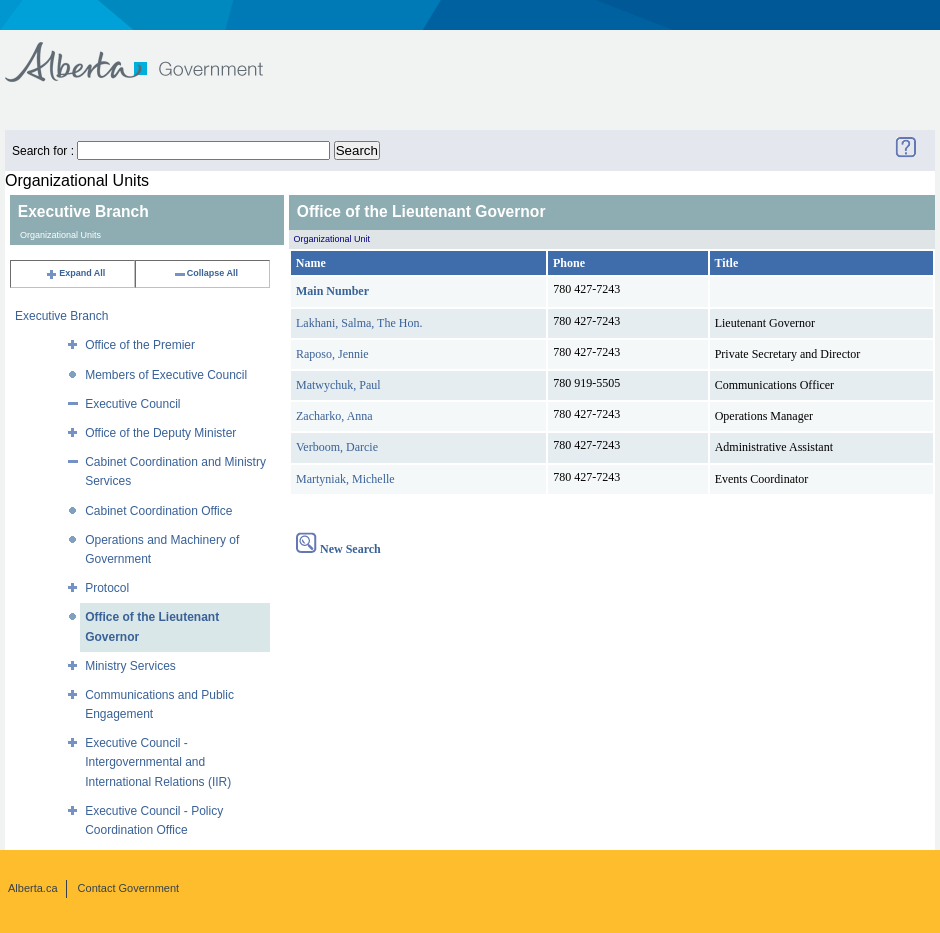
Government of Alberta (150, 52)
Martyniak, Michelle (345, 479)
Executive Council (132, 404)
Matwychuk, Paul (338, 385)
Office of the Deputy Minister (160, 433)
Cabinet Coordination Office (158, 511)
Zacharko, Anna (334, 416)
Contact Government (129, 888)
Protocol (107, 588)
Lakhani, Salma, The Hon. (359, 323)
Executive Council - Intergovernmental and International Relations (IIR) (158, 762)
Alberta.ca (33, 888)
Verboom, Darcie (337, 447)
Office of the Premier (140, 345)
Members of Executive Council (166, 375)
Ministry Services (130, 666)
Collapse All (205, 273)
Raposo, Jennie (332, 354)
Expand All (75, 273)
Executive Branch (61, 316)
